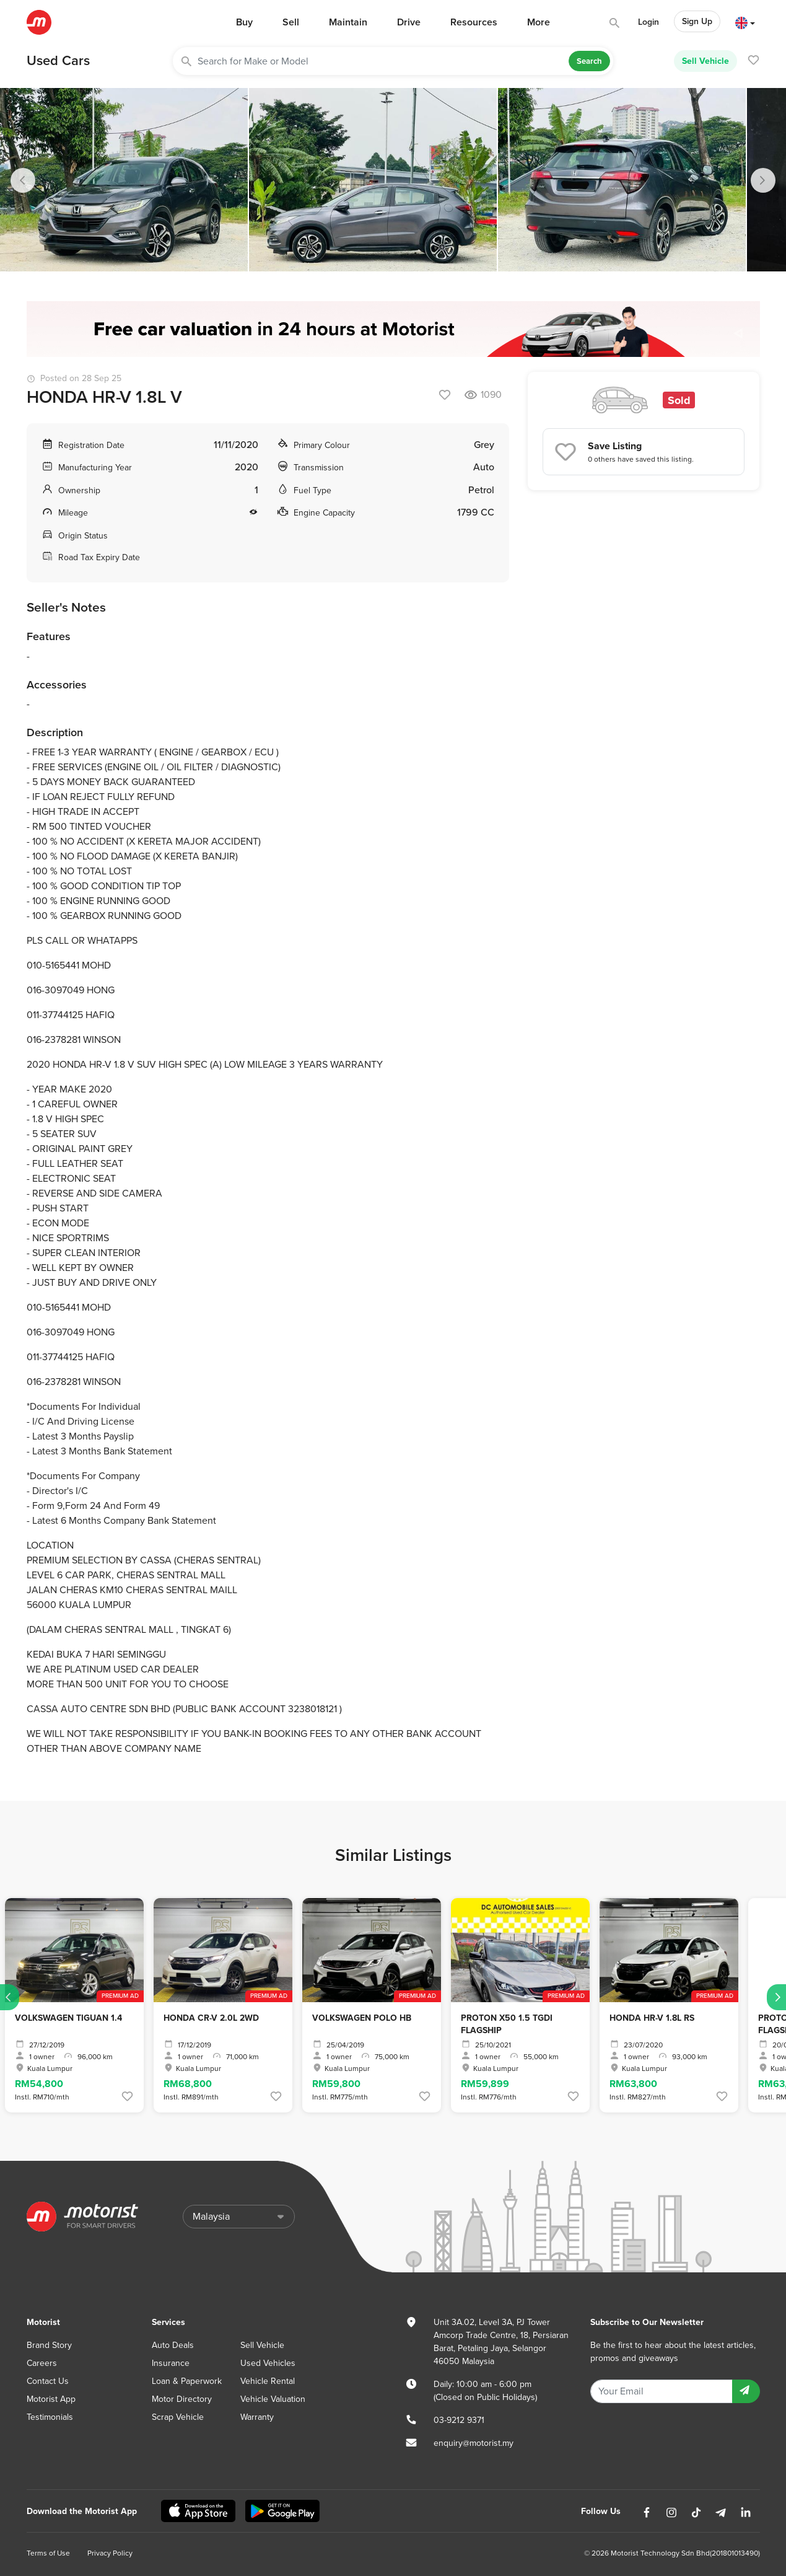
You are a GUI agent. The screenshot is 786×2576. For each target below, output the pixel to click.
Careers (42, 2363)
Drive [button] (409, 22)
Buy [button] (244, 22)
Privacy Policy (110, 2553)
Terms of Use (48, 2553)
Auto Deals (173, 2345)
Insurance (171, 2363)
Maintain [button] (348, 22)
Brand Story (49, 2345)
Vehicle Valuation (272, 2399)
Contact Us (48, 2381)
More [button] (538, 22)
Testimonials (50, 2417)
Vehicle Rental (267, 2381)
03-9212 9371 (459, 2420)
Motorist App (51, 2399)
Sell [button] (290, 22)
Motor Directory (182, 2399)
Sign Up (697, 21)
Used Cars (58, 61)
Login (648, 22)
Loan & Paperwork (187, 2381)
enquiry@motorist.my (473, 2443)
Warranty (257, 2417)
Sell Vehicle (705, 61)
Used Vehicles (267, 2363)
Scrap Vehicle (178, 2417)
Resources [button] (473, 22)
